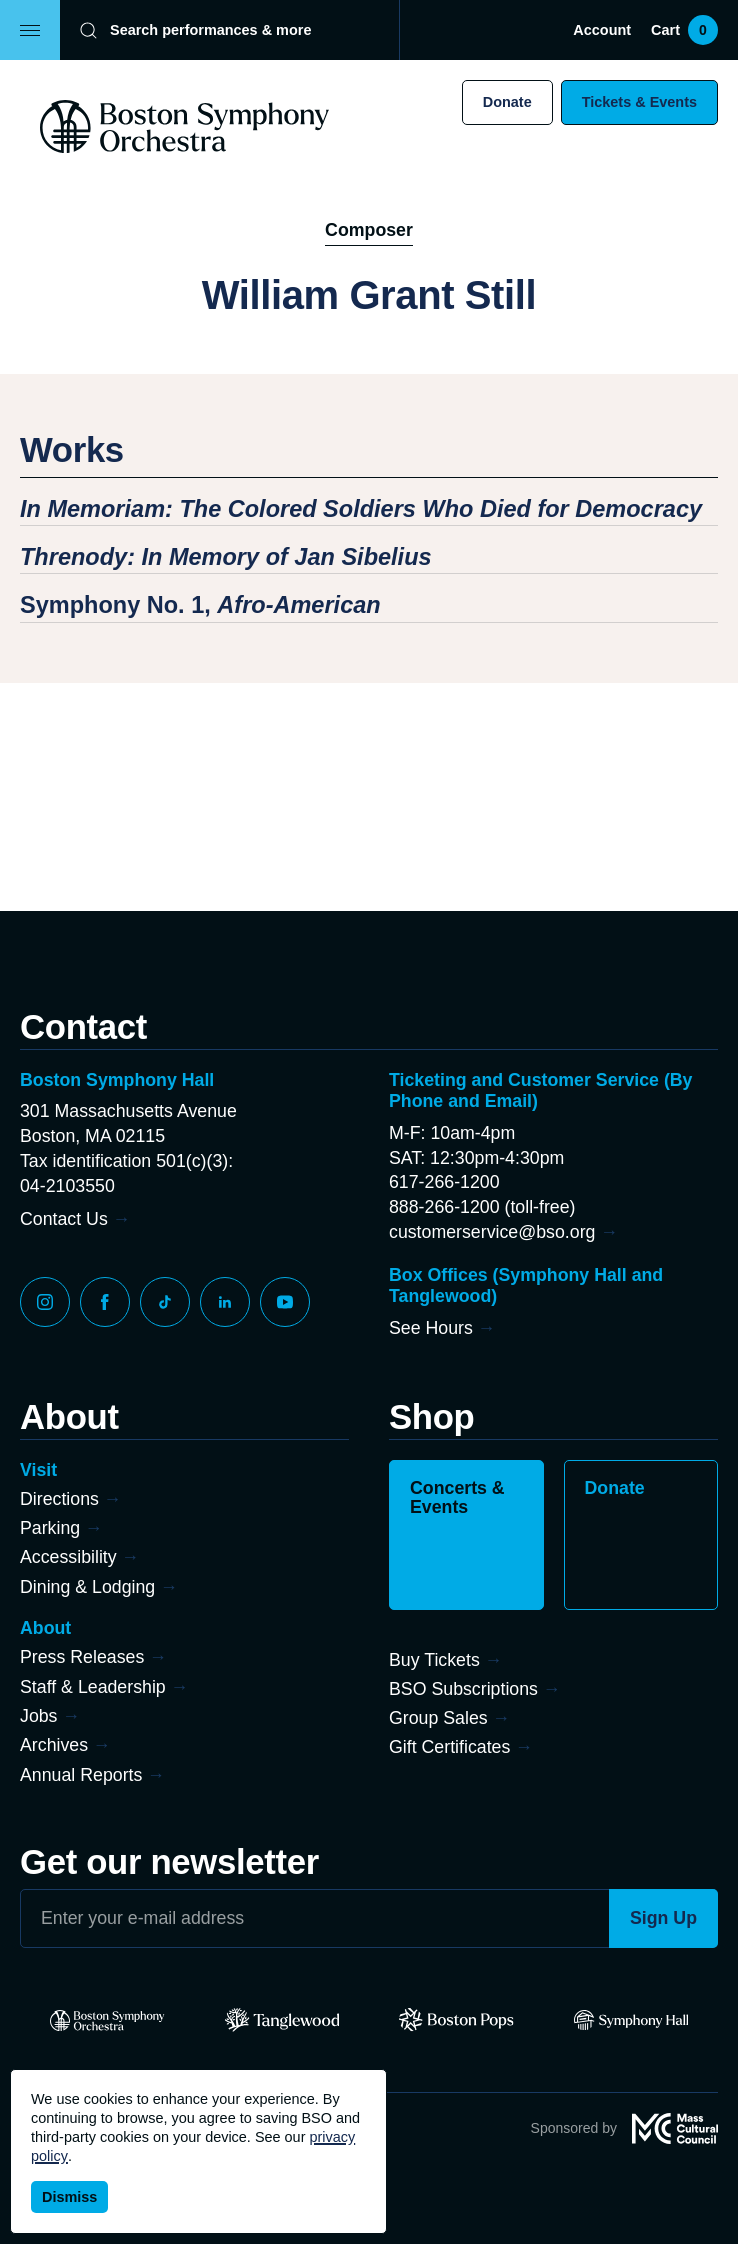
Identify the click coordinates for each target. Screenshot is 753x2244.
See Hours (431, 1328)
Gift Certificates (449, 1747)
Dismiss (69, 2197)
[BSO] (107, 2020)
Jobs (39, 1716)
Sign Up (663, 1918)
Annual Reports (81, 1775)
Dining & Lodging (87, 1587)
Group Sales (438, 1718)
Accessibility (68, 1557)
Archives (54, 1745)
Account (602, 30)
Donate (507, 102)
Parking (50, 1528)
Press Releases (82, 1657)
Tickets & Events (639, 102)
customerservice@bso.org (492, 1232)
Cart (684, 30)
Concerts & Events (457, 1498)
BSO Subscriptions (463, 1689)
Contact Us (64, 1219)
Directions (59, 1499)
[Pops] (456, 2020)
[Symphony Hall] (631, 2020)
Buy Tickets (434, 1660)
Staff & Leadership (93, 1687)
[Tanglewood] (282, 2020)
